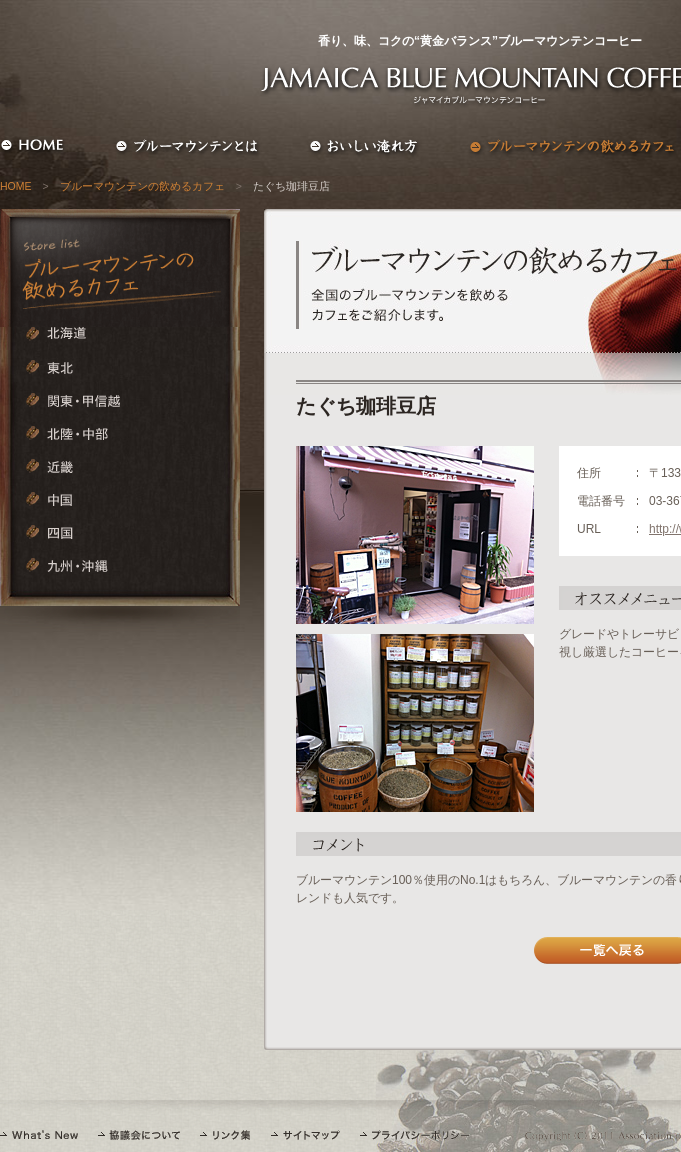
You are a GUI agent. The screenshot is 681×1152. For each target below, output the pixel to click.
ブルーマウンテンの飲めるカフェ (142, 186)
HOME (16, 186)
